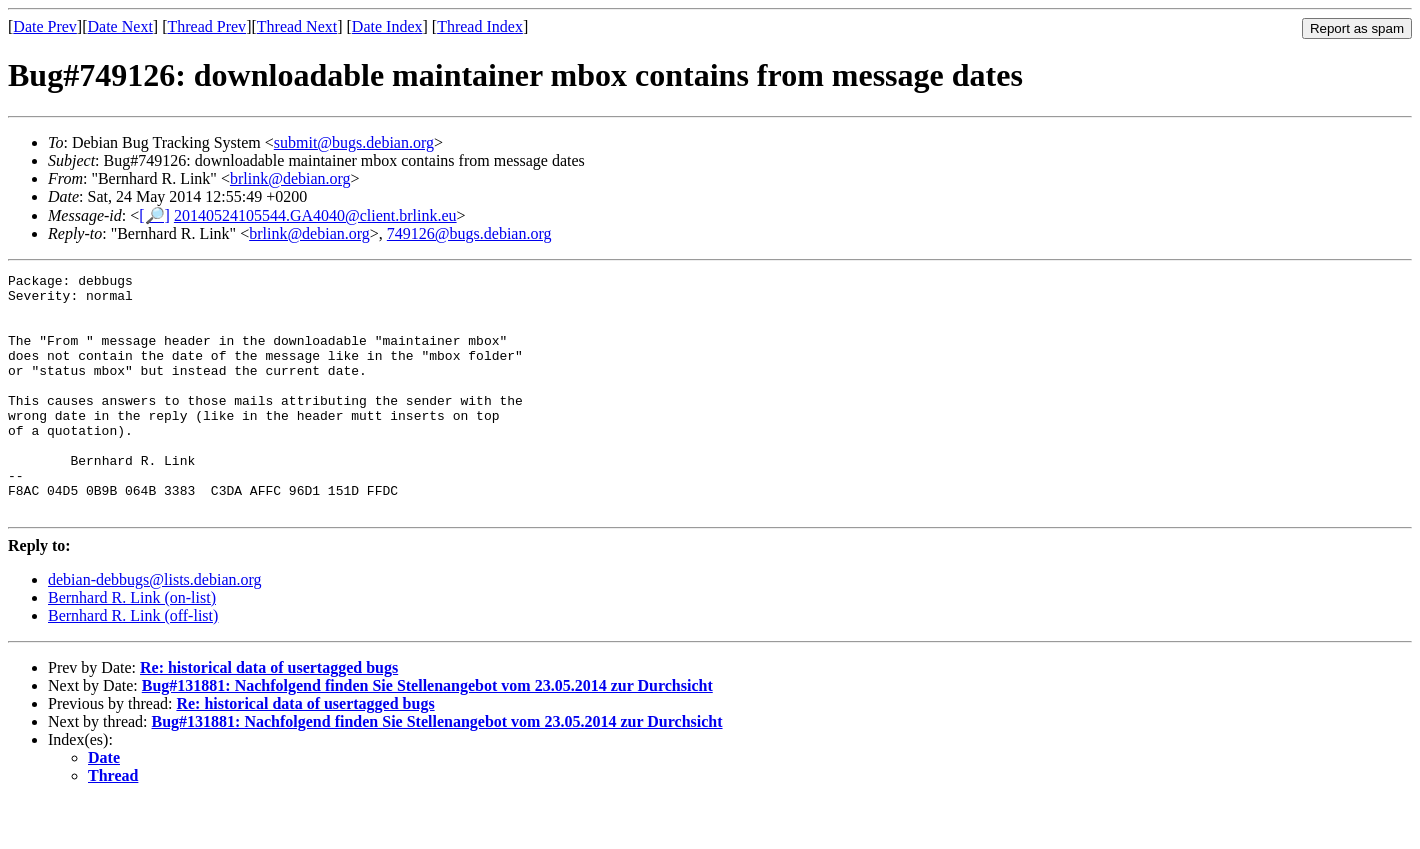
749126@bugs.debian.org (469, 233)
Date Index (387, 26)
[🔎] (154, 215)
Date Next (120, 26)
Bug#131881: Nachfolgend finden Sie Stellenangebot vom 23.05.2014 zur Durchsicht (427, 733)
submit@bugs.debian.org (354, 142)
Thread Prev (206, 26)
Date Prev (45, 26)
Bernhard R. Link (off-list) (133, 663)
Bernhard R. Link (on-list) (132, 645)
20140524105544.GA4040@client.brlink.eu (315, 215)
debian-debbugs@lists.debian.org (155, 627)
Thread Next (297, 26)
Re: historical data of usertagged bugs (269, 715)
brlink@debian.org (290, 178)
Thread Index (480, 26)
